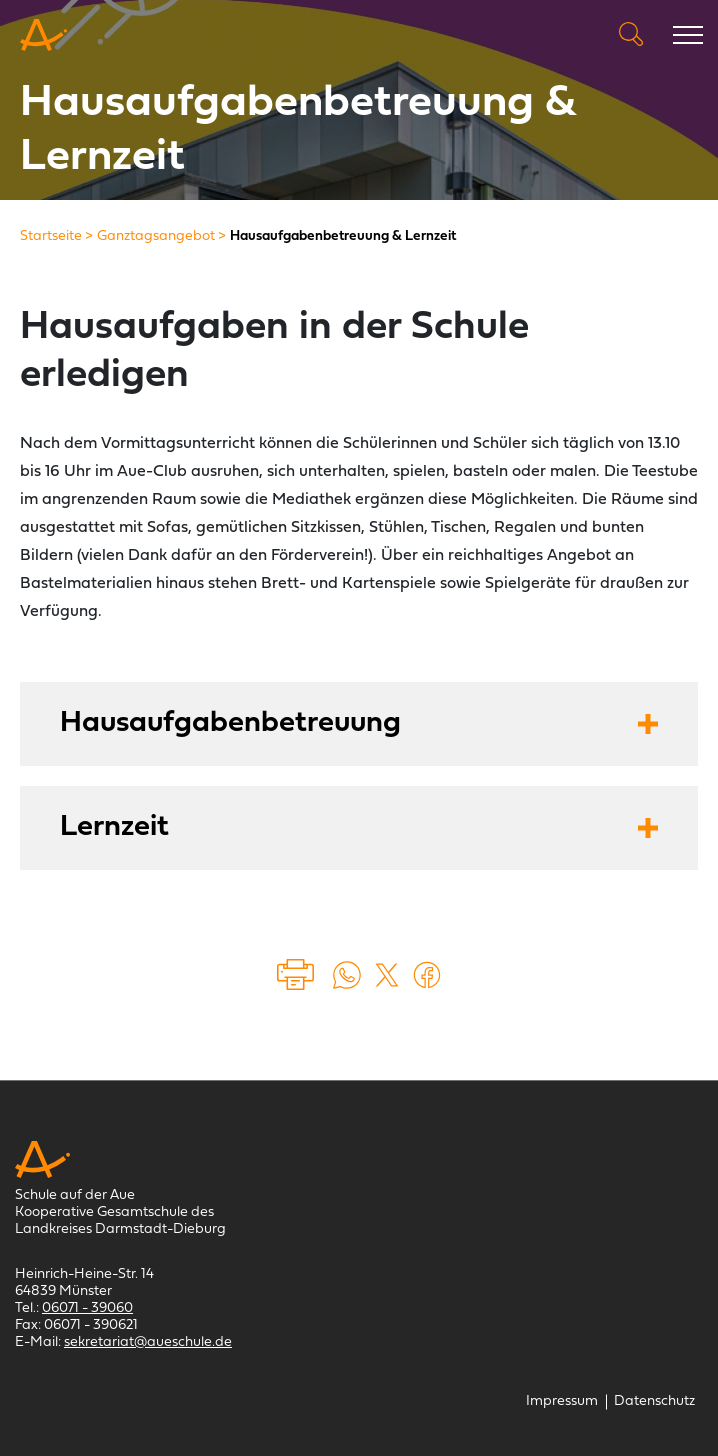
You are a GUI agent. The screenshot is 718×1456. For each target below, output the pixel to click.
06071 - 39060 (87, 1308)
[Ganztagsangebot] (156, 236)
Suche (631, 34)
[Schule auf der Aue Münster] (43, 35)
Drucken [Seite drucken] (297, 975)
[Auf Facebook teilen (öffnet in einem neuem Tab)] (427, 975)
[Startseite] (51, 236)
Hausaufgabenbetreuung (230, 723)
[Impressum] (562, 1401)
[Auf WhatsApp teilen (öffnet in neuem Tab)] (347, 975)
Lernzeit (114, 827)
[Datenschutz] (654, 1401)
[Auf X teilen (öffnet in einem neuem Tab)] (387, 975)
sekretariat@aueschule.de (148, 1342)
